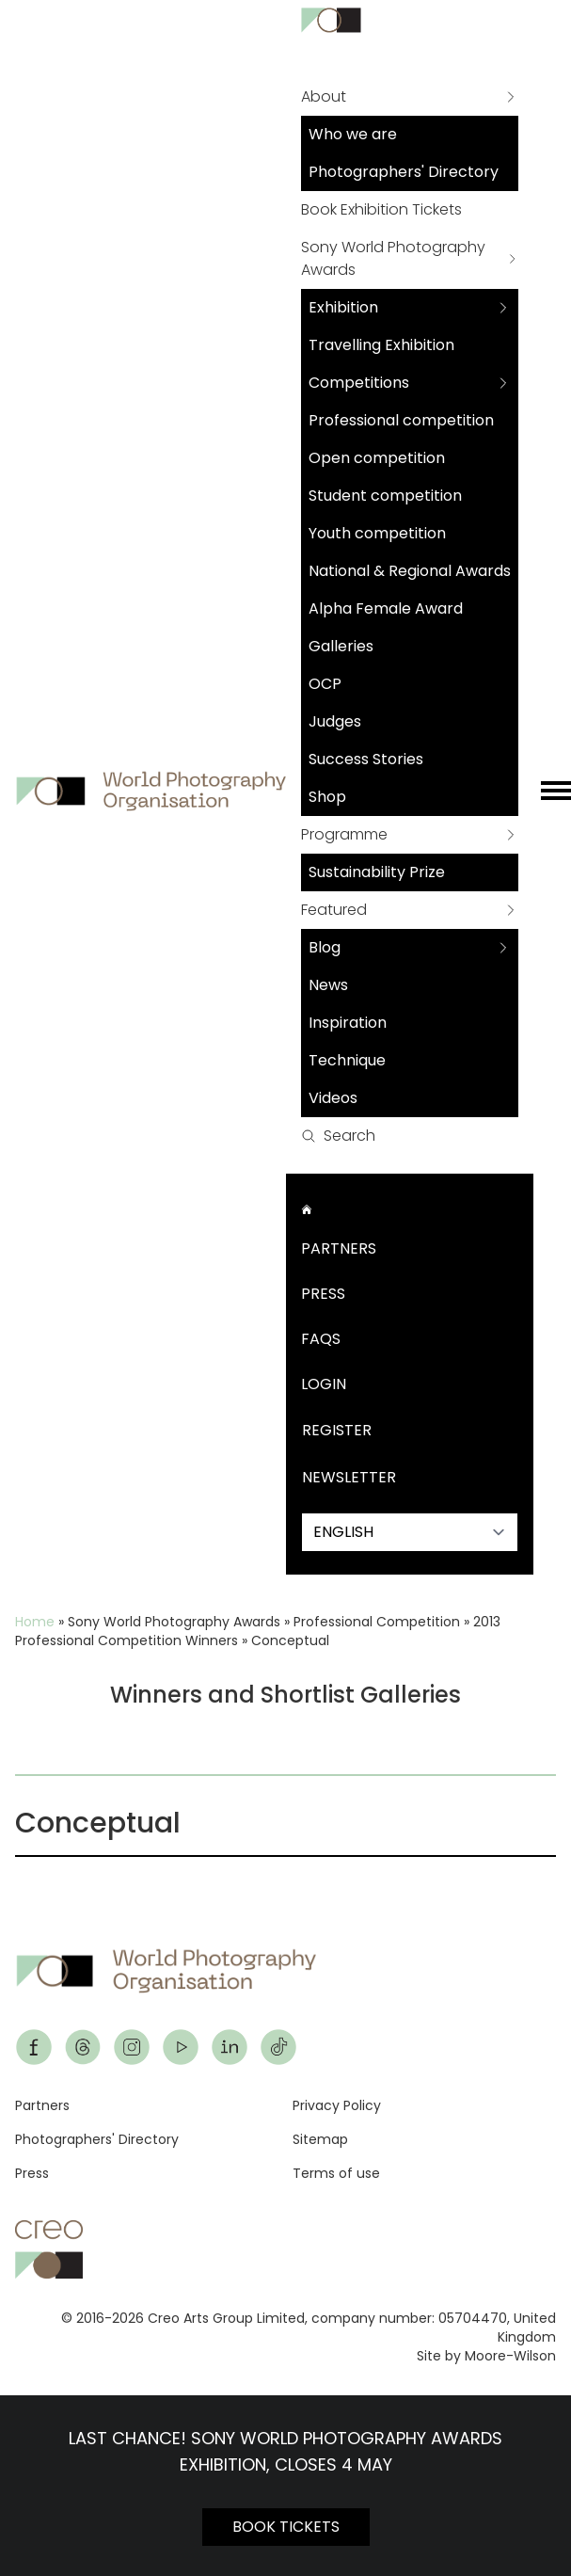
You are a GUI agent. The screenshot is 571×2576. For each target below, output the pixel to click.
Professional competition (401, 420)
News (328, 985)
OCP (325, 684)
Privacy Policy (337, 2105)
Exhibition (343, 307)
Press (323, 1293)
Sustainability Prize (377, 872)
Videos (333, 1098)
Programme (344, 834)
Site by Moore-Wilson (486, 2355)
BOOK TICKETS (286, 2526)
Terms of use (336, 2173)
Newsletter (349, 1477)
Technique (347, 1060)
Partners (338, 1248)
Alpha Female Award (386, 608)
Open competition (377, 458)
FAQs (321, 1339)
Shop (327, 797)
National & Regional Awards (410, 571)
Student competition (385, 495)
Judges (335, 721)
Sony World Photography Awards (393, 258)
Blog (325, 947)
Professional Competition (376, 1621)
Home (35, 1621)
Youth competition (377, 533)
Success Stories (366, 759)
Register (337, 1430)
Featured (334, 909)
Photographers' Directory (404, 172)
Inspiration (348, 1022)
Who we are (353, 134)
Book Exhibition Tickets (381, 209)
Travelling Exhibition (381, 345)
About (323, 96)
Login (323, 1384)
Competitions (359, 382)
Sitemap (320, 2139)
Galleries (341, 646)
